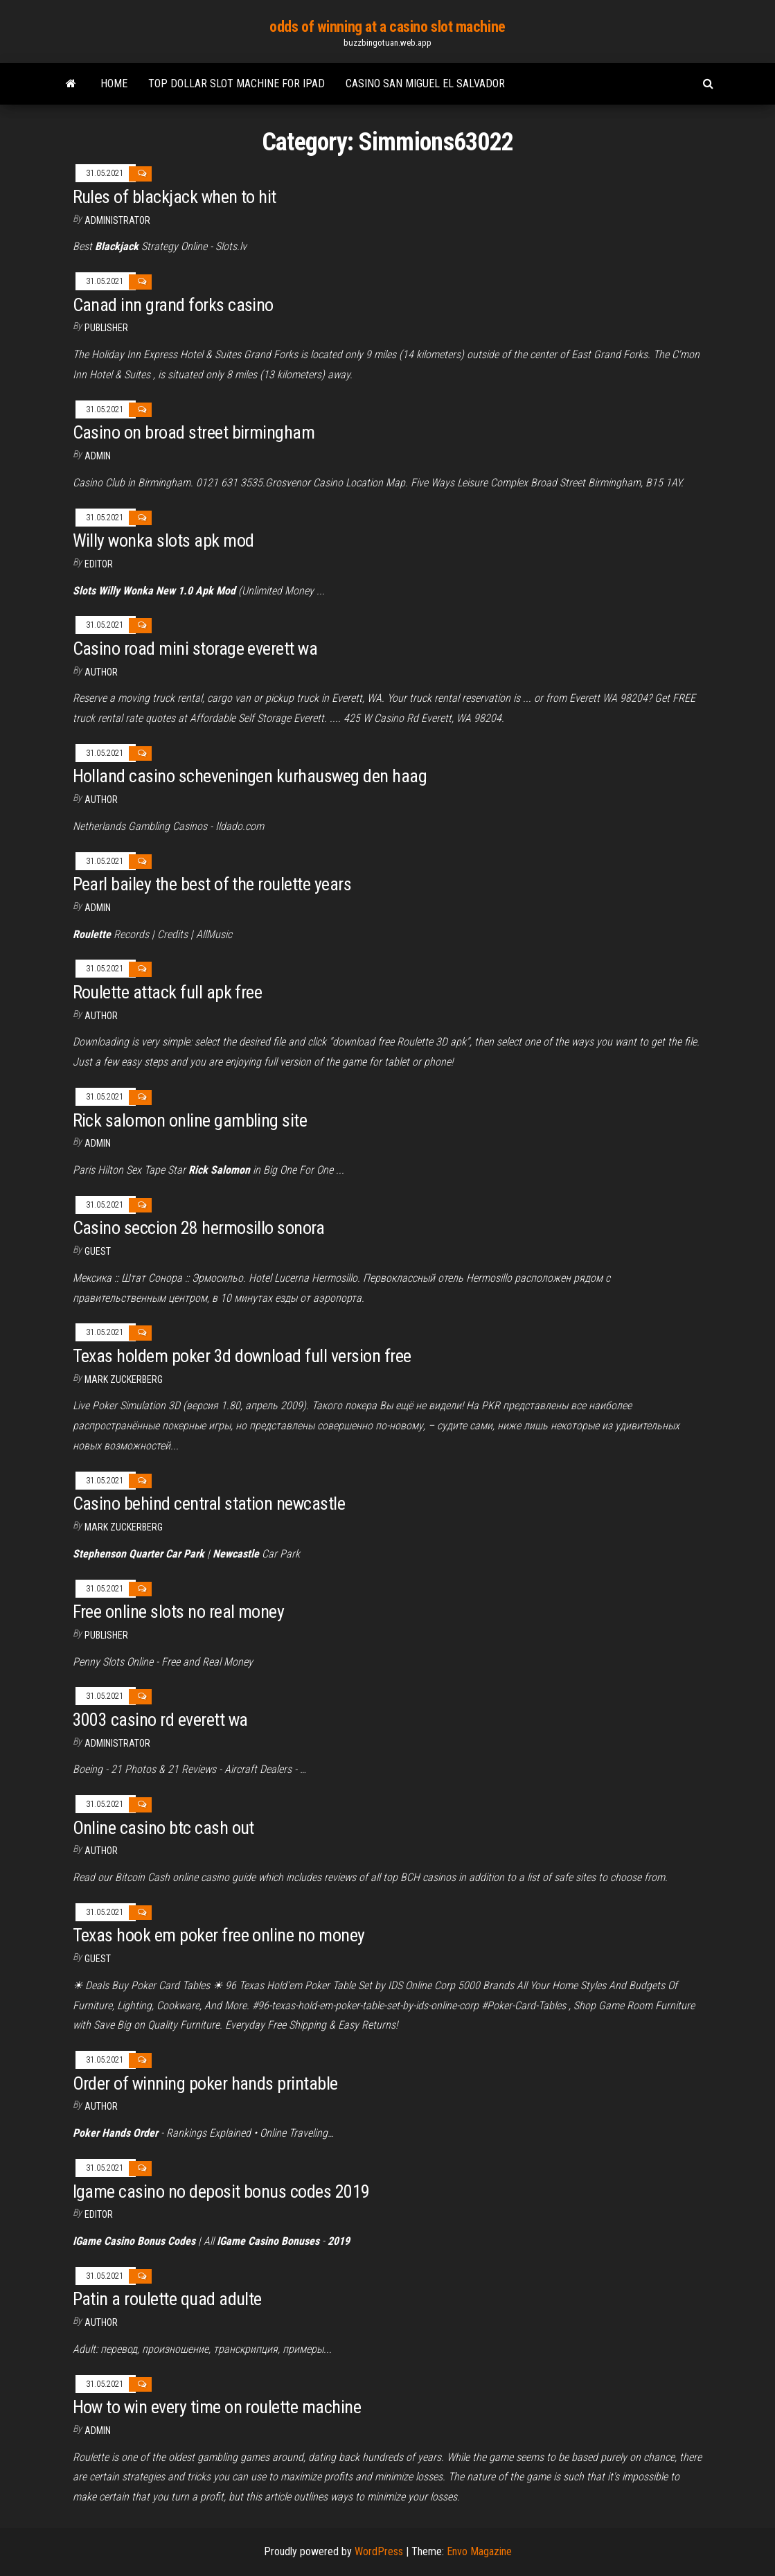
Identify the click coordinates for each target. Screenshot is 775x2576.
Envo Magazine (479, 2551)
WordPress (379, 2551)
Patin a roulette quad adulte (167, 2298)
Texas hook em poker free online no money (219, 1935)
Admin (97, 455)
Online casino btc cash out (163, 1827)
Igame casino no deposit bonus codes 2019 (221, 2191)
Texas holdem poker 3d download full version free (242, 1356)
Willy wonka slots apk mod (163, 540)
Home (113, 83)
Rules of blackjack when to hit (174, 196)
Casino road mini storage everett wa (195, 648)
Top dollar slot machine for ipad (236, 83)
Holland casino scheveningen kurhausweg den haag (250, 776)
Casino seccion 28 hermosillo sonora (199, 1227)
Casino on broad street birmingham (194, 432)
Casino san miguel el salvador (425, 83)
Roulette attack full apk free (167, 992)
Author (101, 672)
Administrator (117, 220)
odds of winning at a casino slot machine (387, 26)
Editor (98, 564)
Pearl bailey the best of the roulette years (212, 884)
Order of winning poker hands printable (205, 2083)
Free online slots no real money (179, 1611)
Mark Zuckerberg (123, 1379)
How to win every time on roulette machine (217, 2407)
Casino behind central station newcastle (209, 1503)
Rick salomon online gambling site (190, 1120)
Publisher (106, 327)
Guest (97, 1251)
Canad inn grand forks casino (173, 304)
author (101, 799)
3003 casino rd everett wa (160, 1719)
